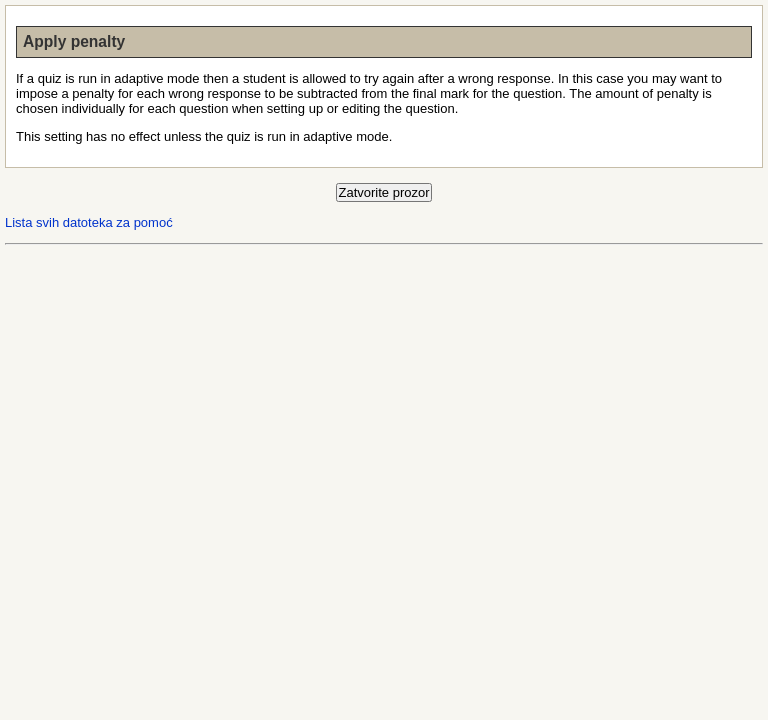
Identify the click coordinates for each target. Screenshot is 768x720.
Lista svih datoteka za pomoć (89, 222)
